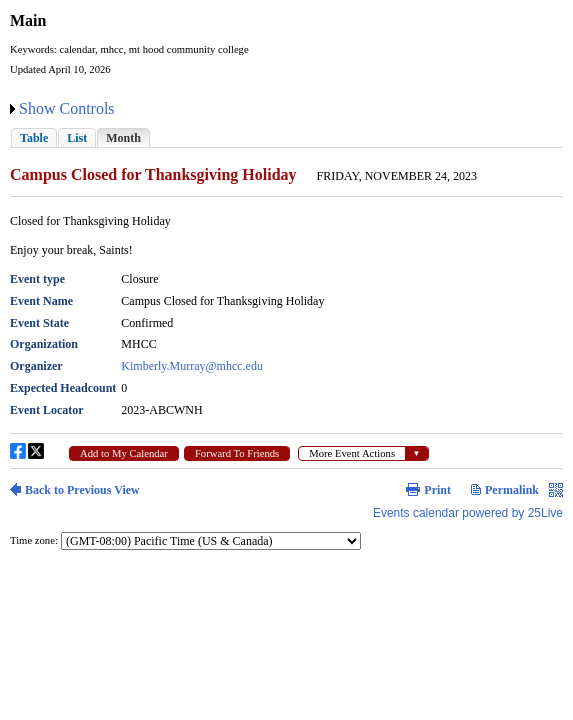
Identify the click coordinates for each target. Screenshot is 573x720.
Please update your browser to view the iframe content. (286, 137)
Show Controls (67, 108)
